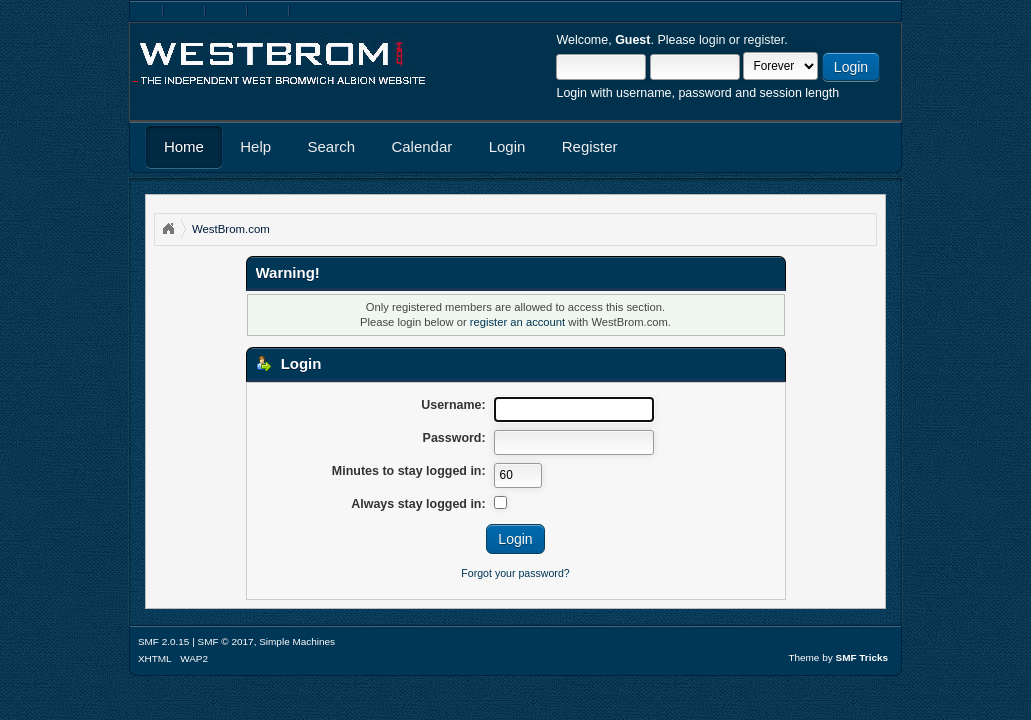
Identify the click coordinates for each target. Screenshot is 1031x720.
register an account (517, 322)
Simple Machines (297, 641)
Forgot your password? (515, 573)
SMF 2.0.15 (164, 641)
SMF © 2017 (226, 641)
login (712, 40)
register (763, 40)
